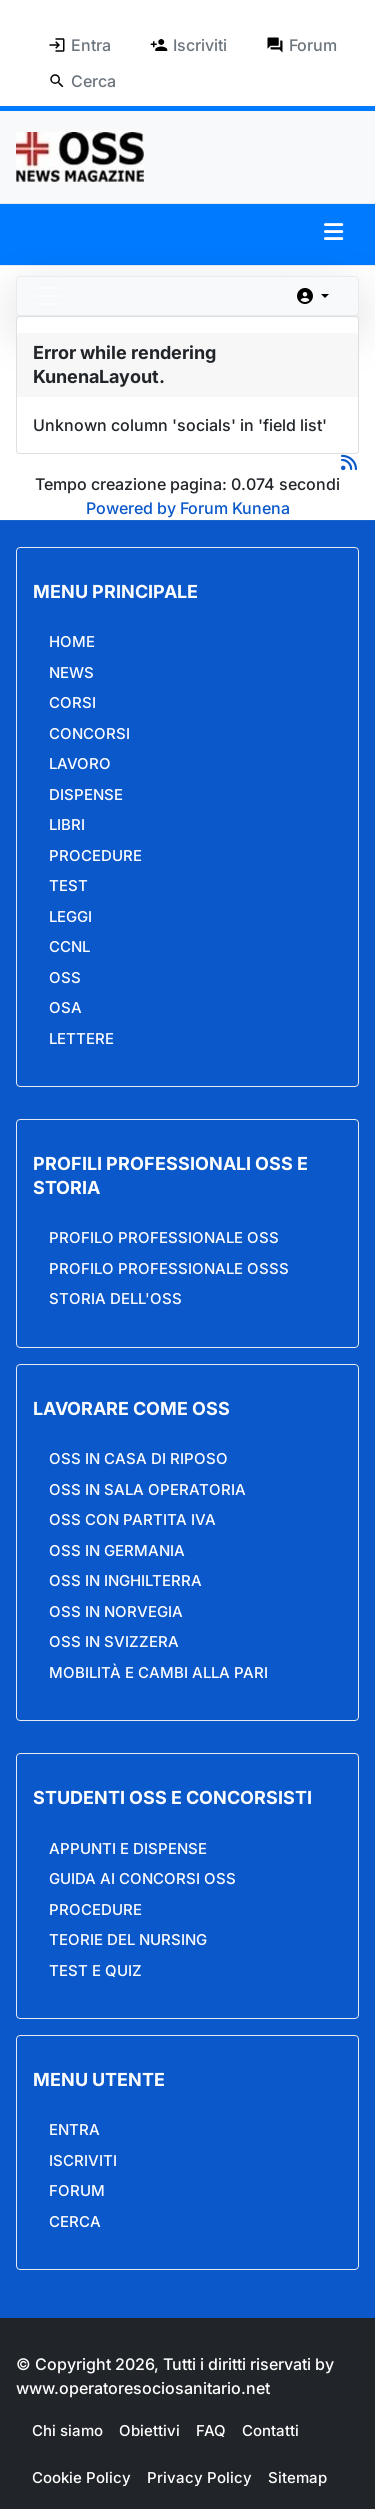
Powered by (131, 508)
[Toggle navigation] (48, 296)
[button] (333, 232)
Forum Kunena (235, 508)
